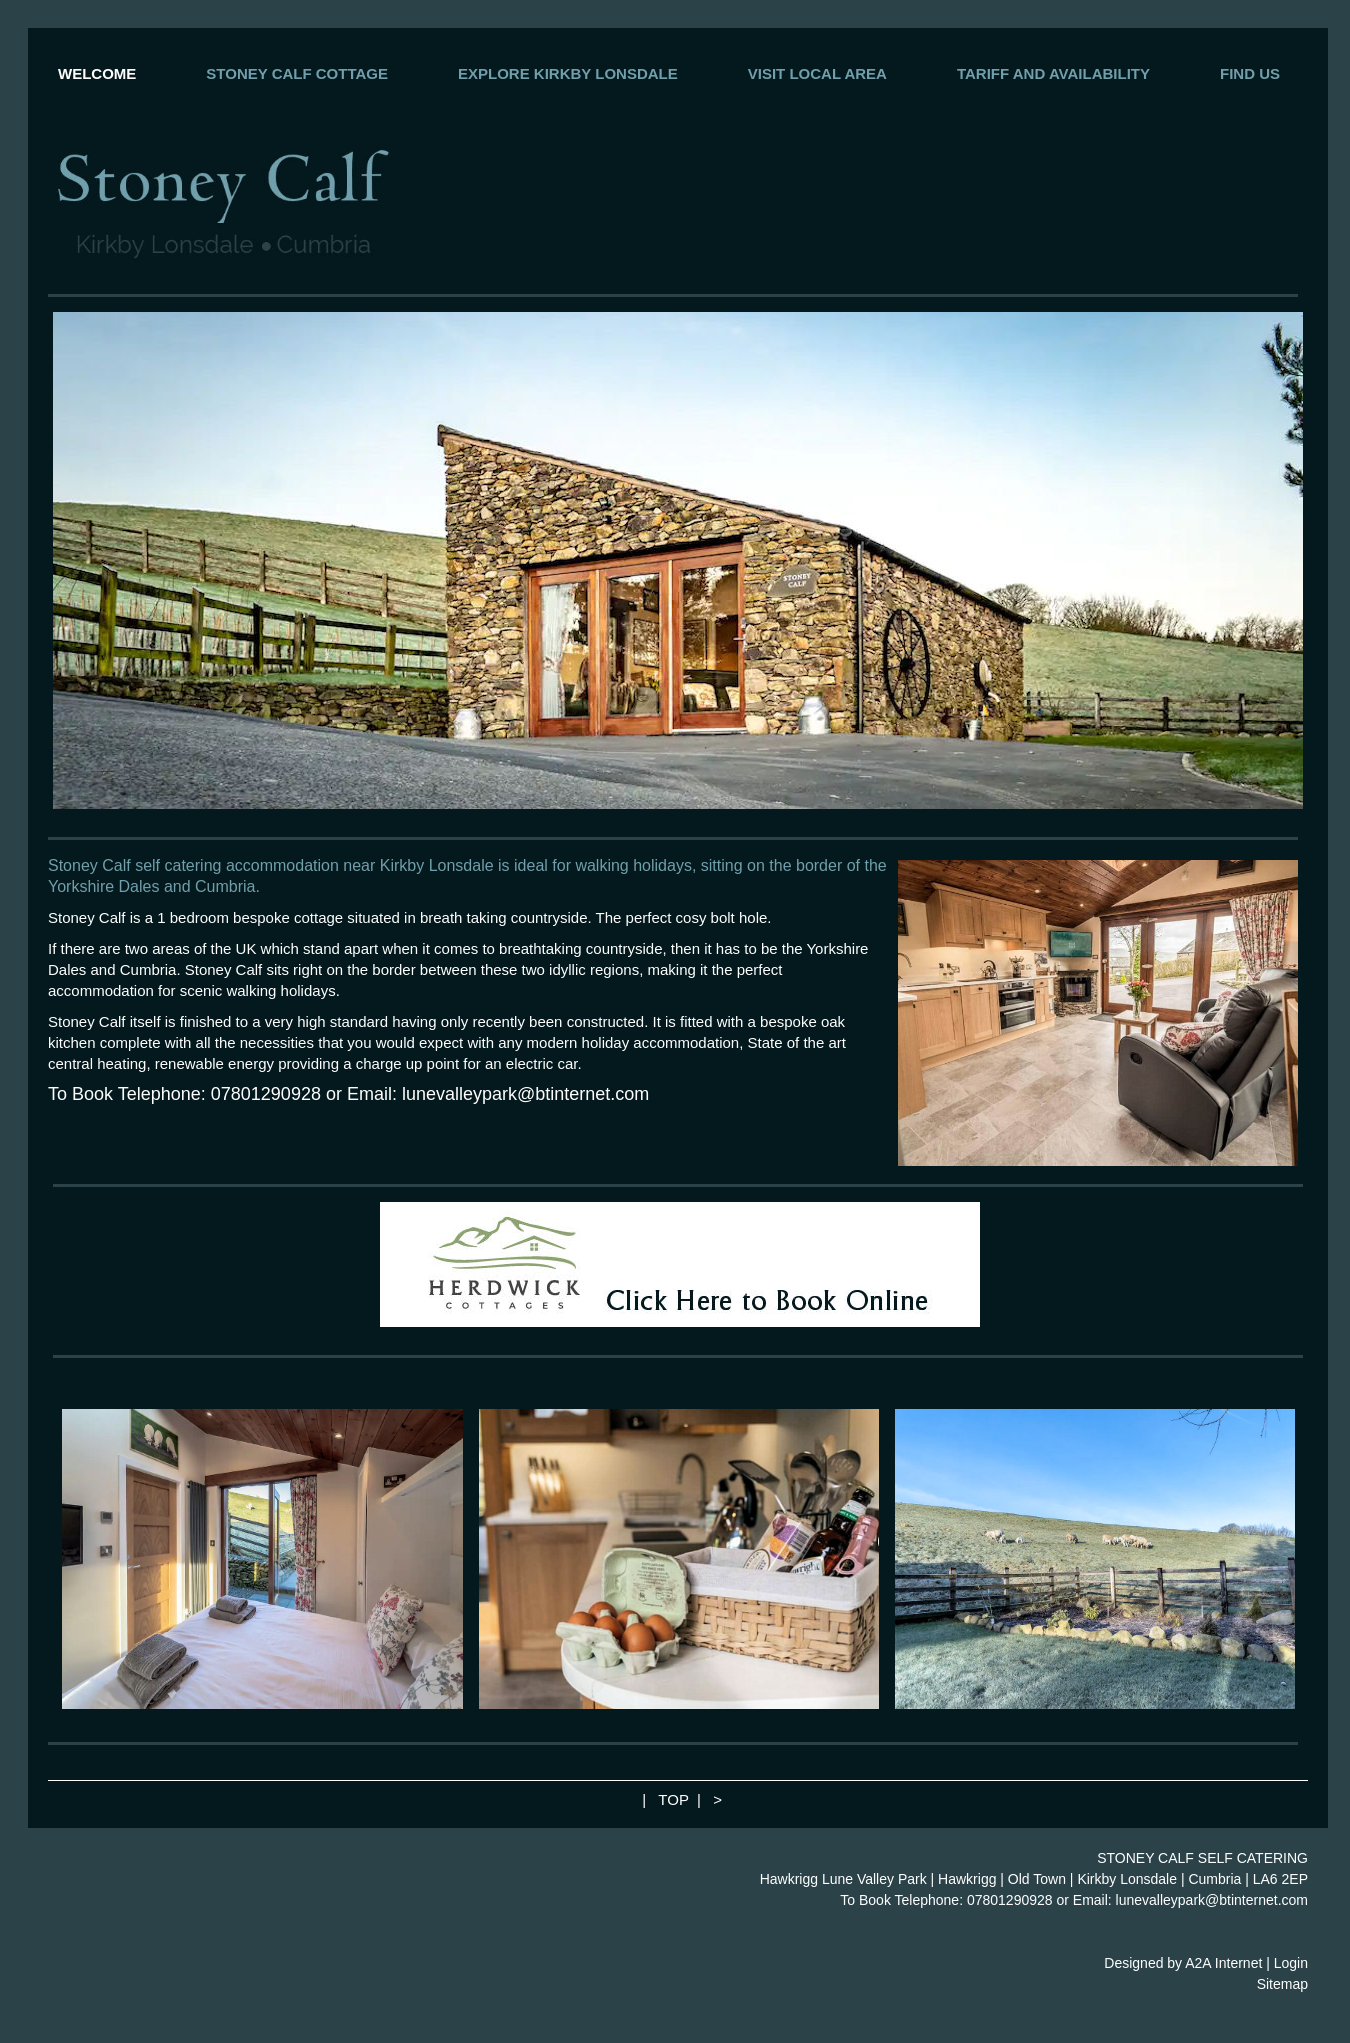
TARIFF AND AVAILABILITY (1053, 73)
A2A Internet (1223, 1963)
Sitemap (1282, 1984)
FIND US (1250, 73)
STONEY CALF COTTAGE (297, 73)
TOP (673, 1799)
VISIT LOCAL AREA (817, 73)
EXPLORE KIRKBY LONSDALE (568, 73)
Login (1291, 1963)
